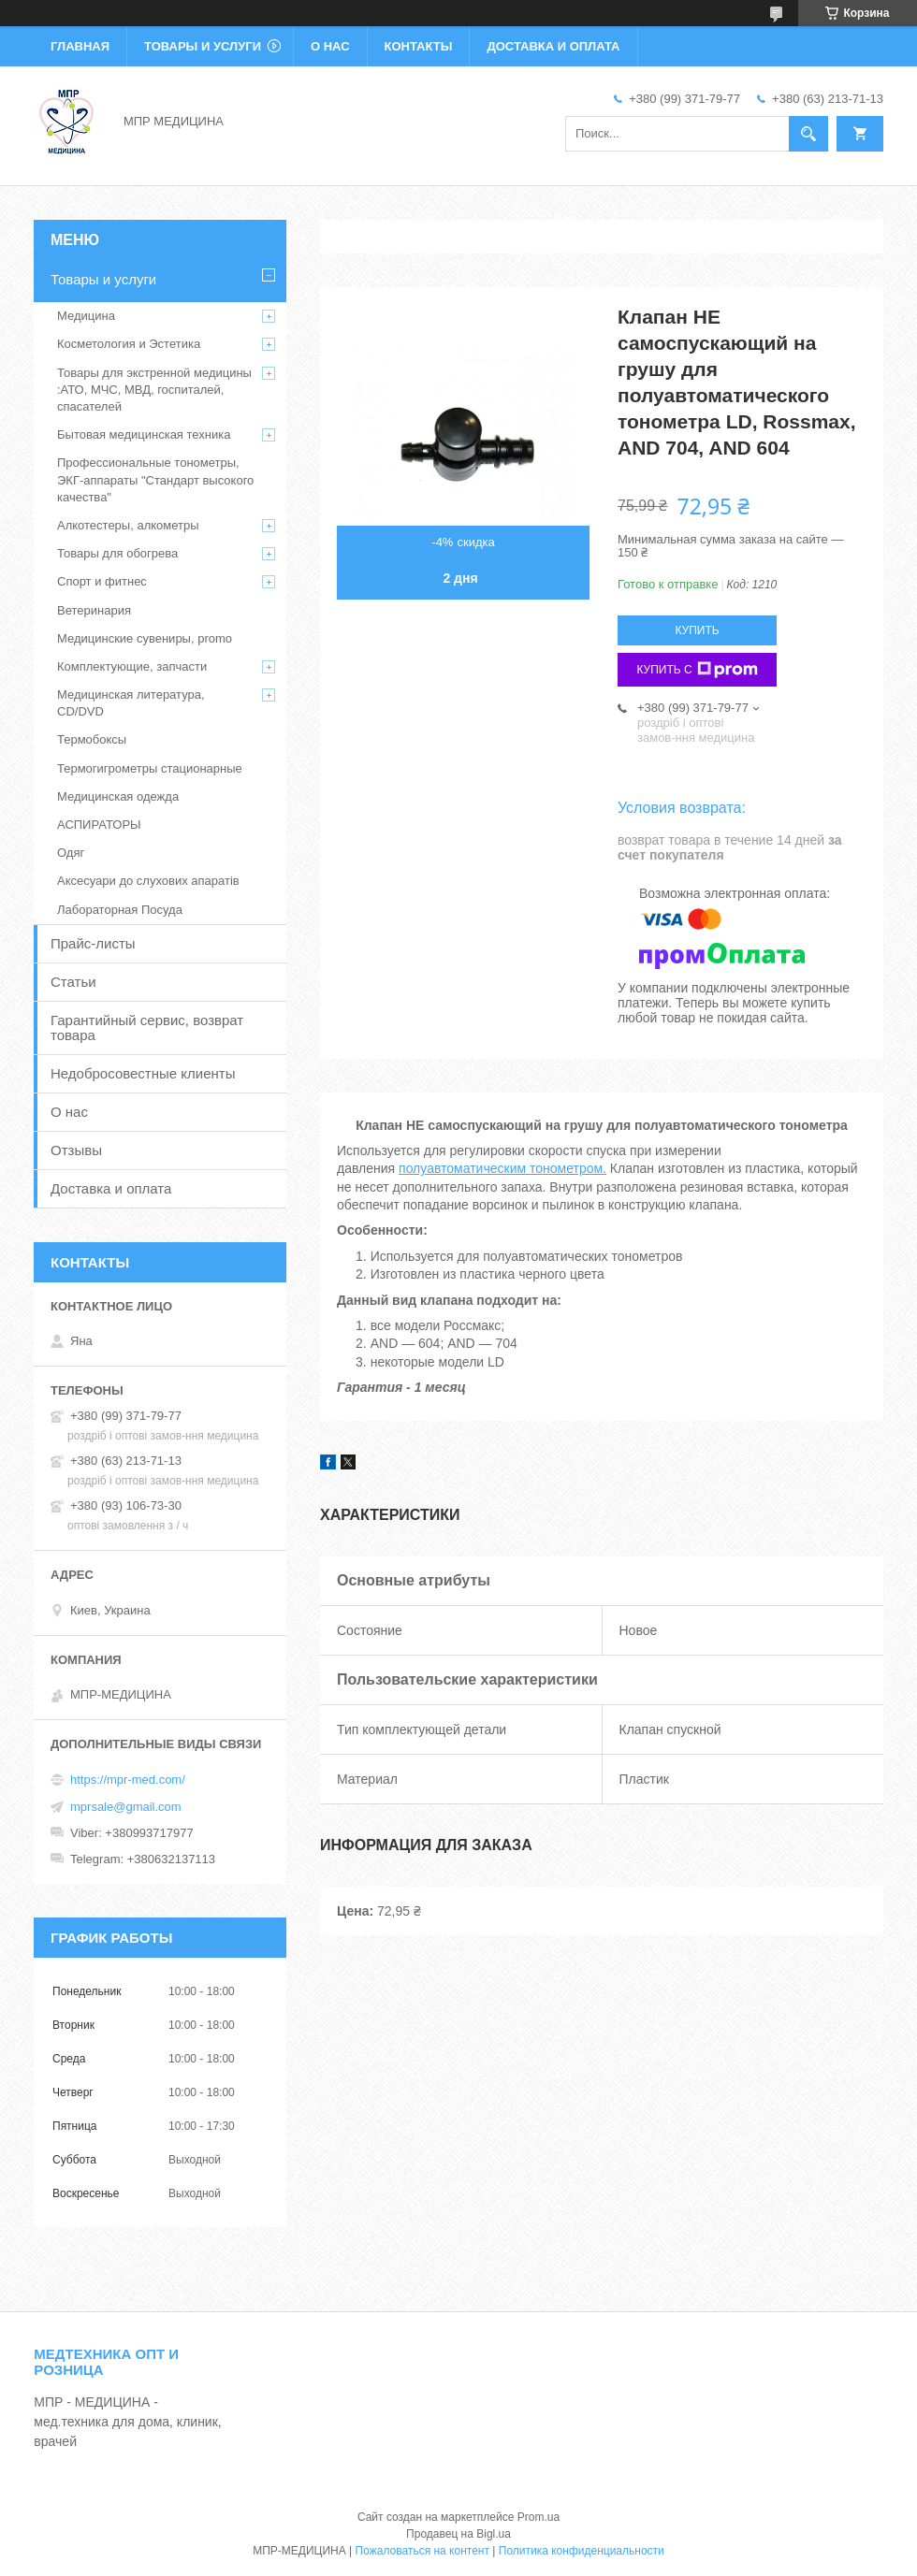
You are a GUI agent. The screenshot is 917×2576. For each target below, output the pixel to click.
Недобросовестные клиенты (143, 1073)
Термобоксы (91, 739)
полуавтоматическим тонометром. (502, 1168)
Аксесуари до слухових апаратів (148, 881)
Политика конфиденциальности (581, 2550)
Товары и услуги (202, 46)
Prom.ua (538, 2517)
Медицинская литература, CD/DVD (131, 702)
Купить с (696, 669)
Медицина (86, 316)
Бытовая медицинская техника (143, 434)
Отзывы (76, 1150)
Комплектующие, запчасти (132, 666)
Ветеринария (94, 610)
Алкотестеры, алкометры (128, 525)
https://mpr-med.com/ (127, 1780)
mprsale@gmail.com (126, 1807)
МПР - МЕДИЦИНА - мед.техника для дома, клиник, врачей (127, 2422)
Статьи (73, 982)
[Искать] (808, 134)
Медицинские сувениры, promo (144, 638)
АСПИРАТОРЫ (99, 825)
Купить (697, 630)
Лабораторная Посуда (119, 910)
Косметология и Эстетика (128, 344)
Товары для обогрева (117, 553)
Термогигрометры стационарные (149, 768)
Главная (80, 46)
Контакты (419, 46)
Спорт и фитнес (102, 581)
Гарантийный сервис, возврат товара (147, 1027)
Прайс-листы (93, 943)
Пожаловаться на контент (422, 2550)
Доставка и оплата (553, 46)
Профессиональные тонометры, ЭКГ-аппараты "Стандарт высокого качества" (155, 479)
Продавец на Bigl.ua (458, 2533)
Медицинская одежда (118, 796)
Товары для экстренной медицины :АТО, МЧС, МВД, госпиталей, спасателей (154, 389)
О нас (330, 46)
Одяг (70, 853)
